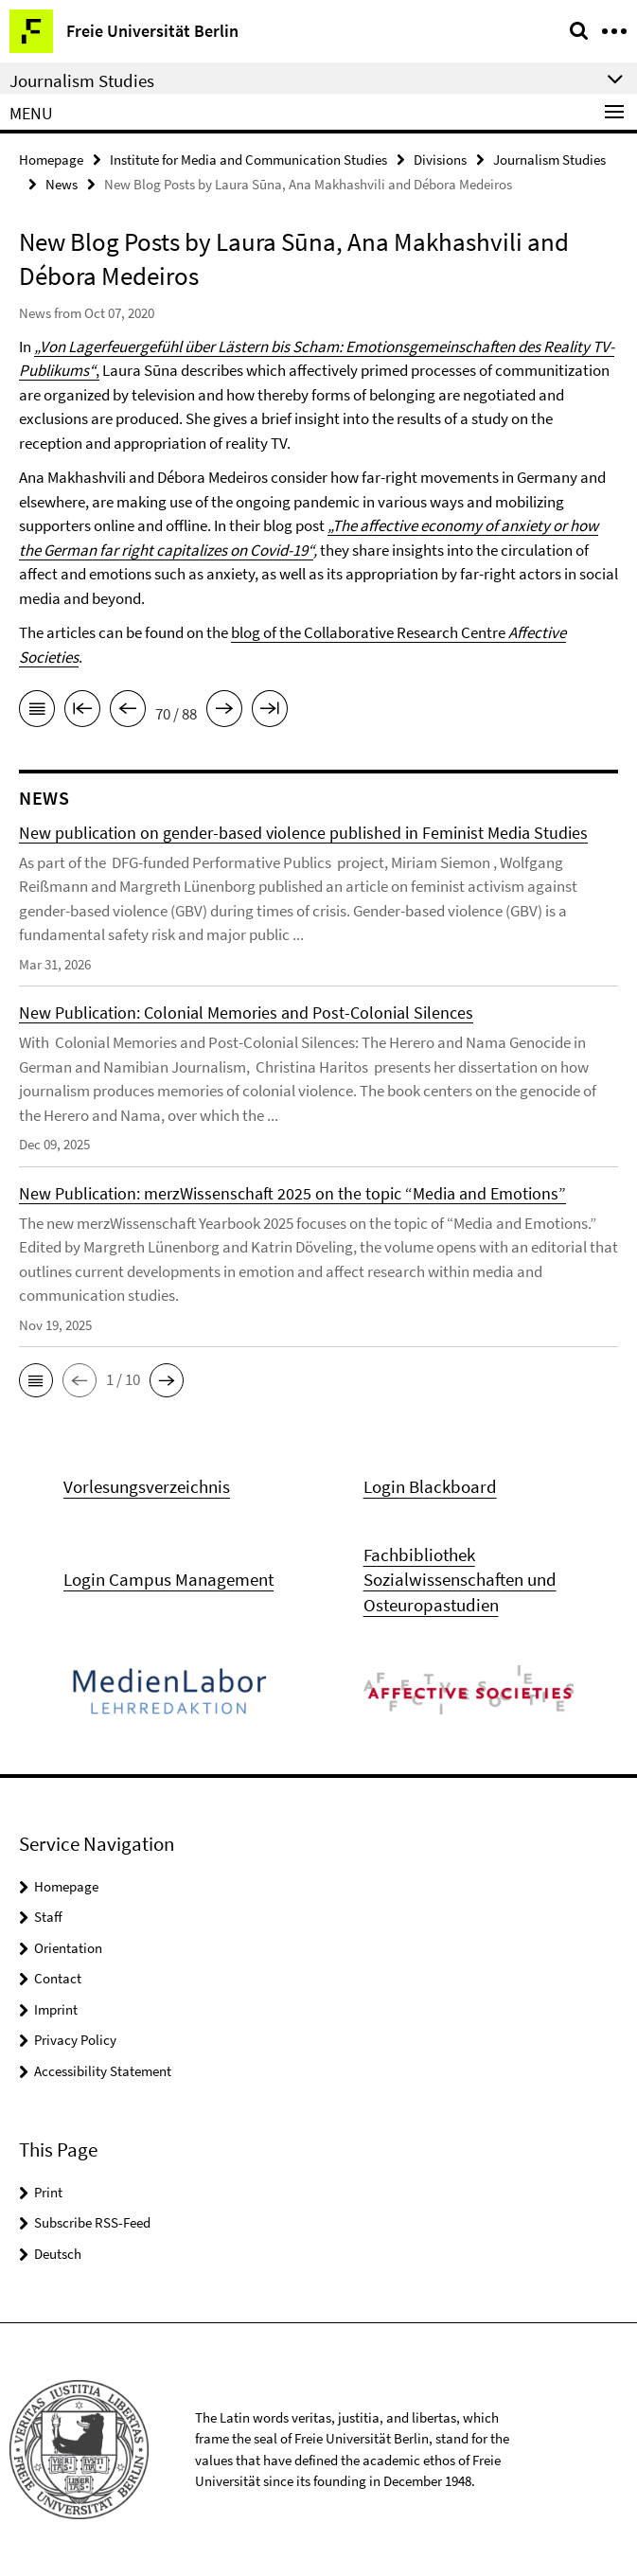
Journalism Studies (549, 160)
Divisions (440, 160)
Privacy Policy (75, 2040)
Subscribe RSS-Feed (92, 2222)
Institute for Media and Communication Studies (248, 160)
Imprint (56, 2009)
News (61, 184)
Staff (48, 1917)
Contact (57, 1978)
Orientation (68, 1948)
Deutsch (57, 2254)
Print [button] (48, 2192)
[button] (36, 1380)
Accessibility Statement (102, 2071)
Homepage (51, 160)
